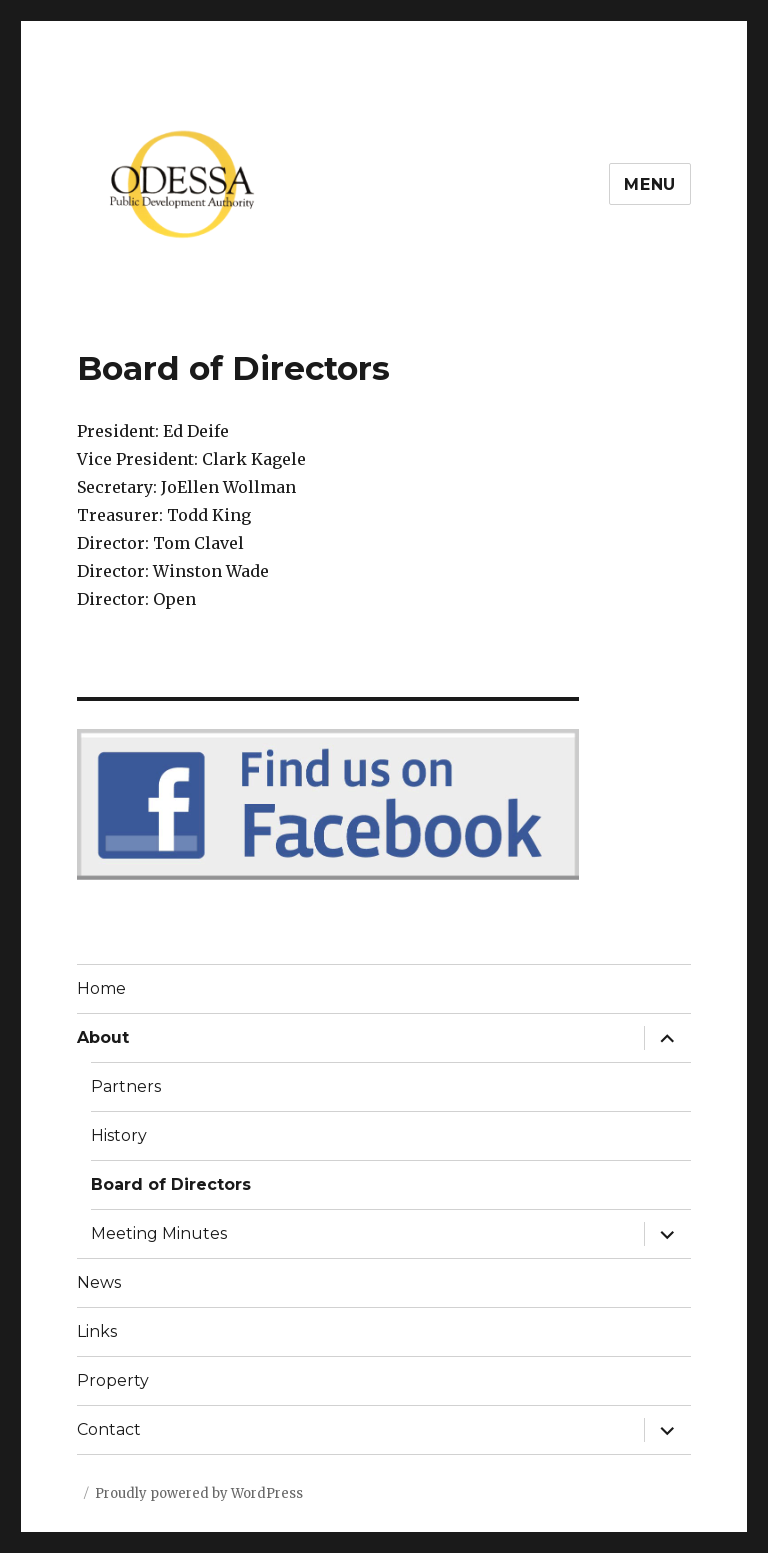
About (103, 1037)
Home (101, 988)
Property (113, 1380)
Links (97, 1331)
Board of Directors (171, 1184)
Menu (650, 184)
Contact (109, 1429)
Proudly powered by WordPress (199, 1493)
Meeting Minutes (159, 1233)
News (99, 1282)
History (119, 1135)
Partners (126, 1086)
